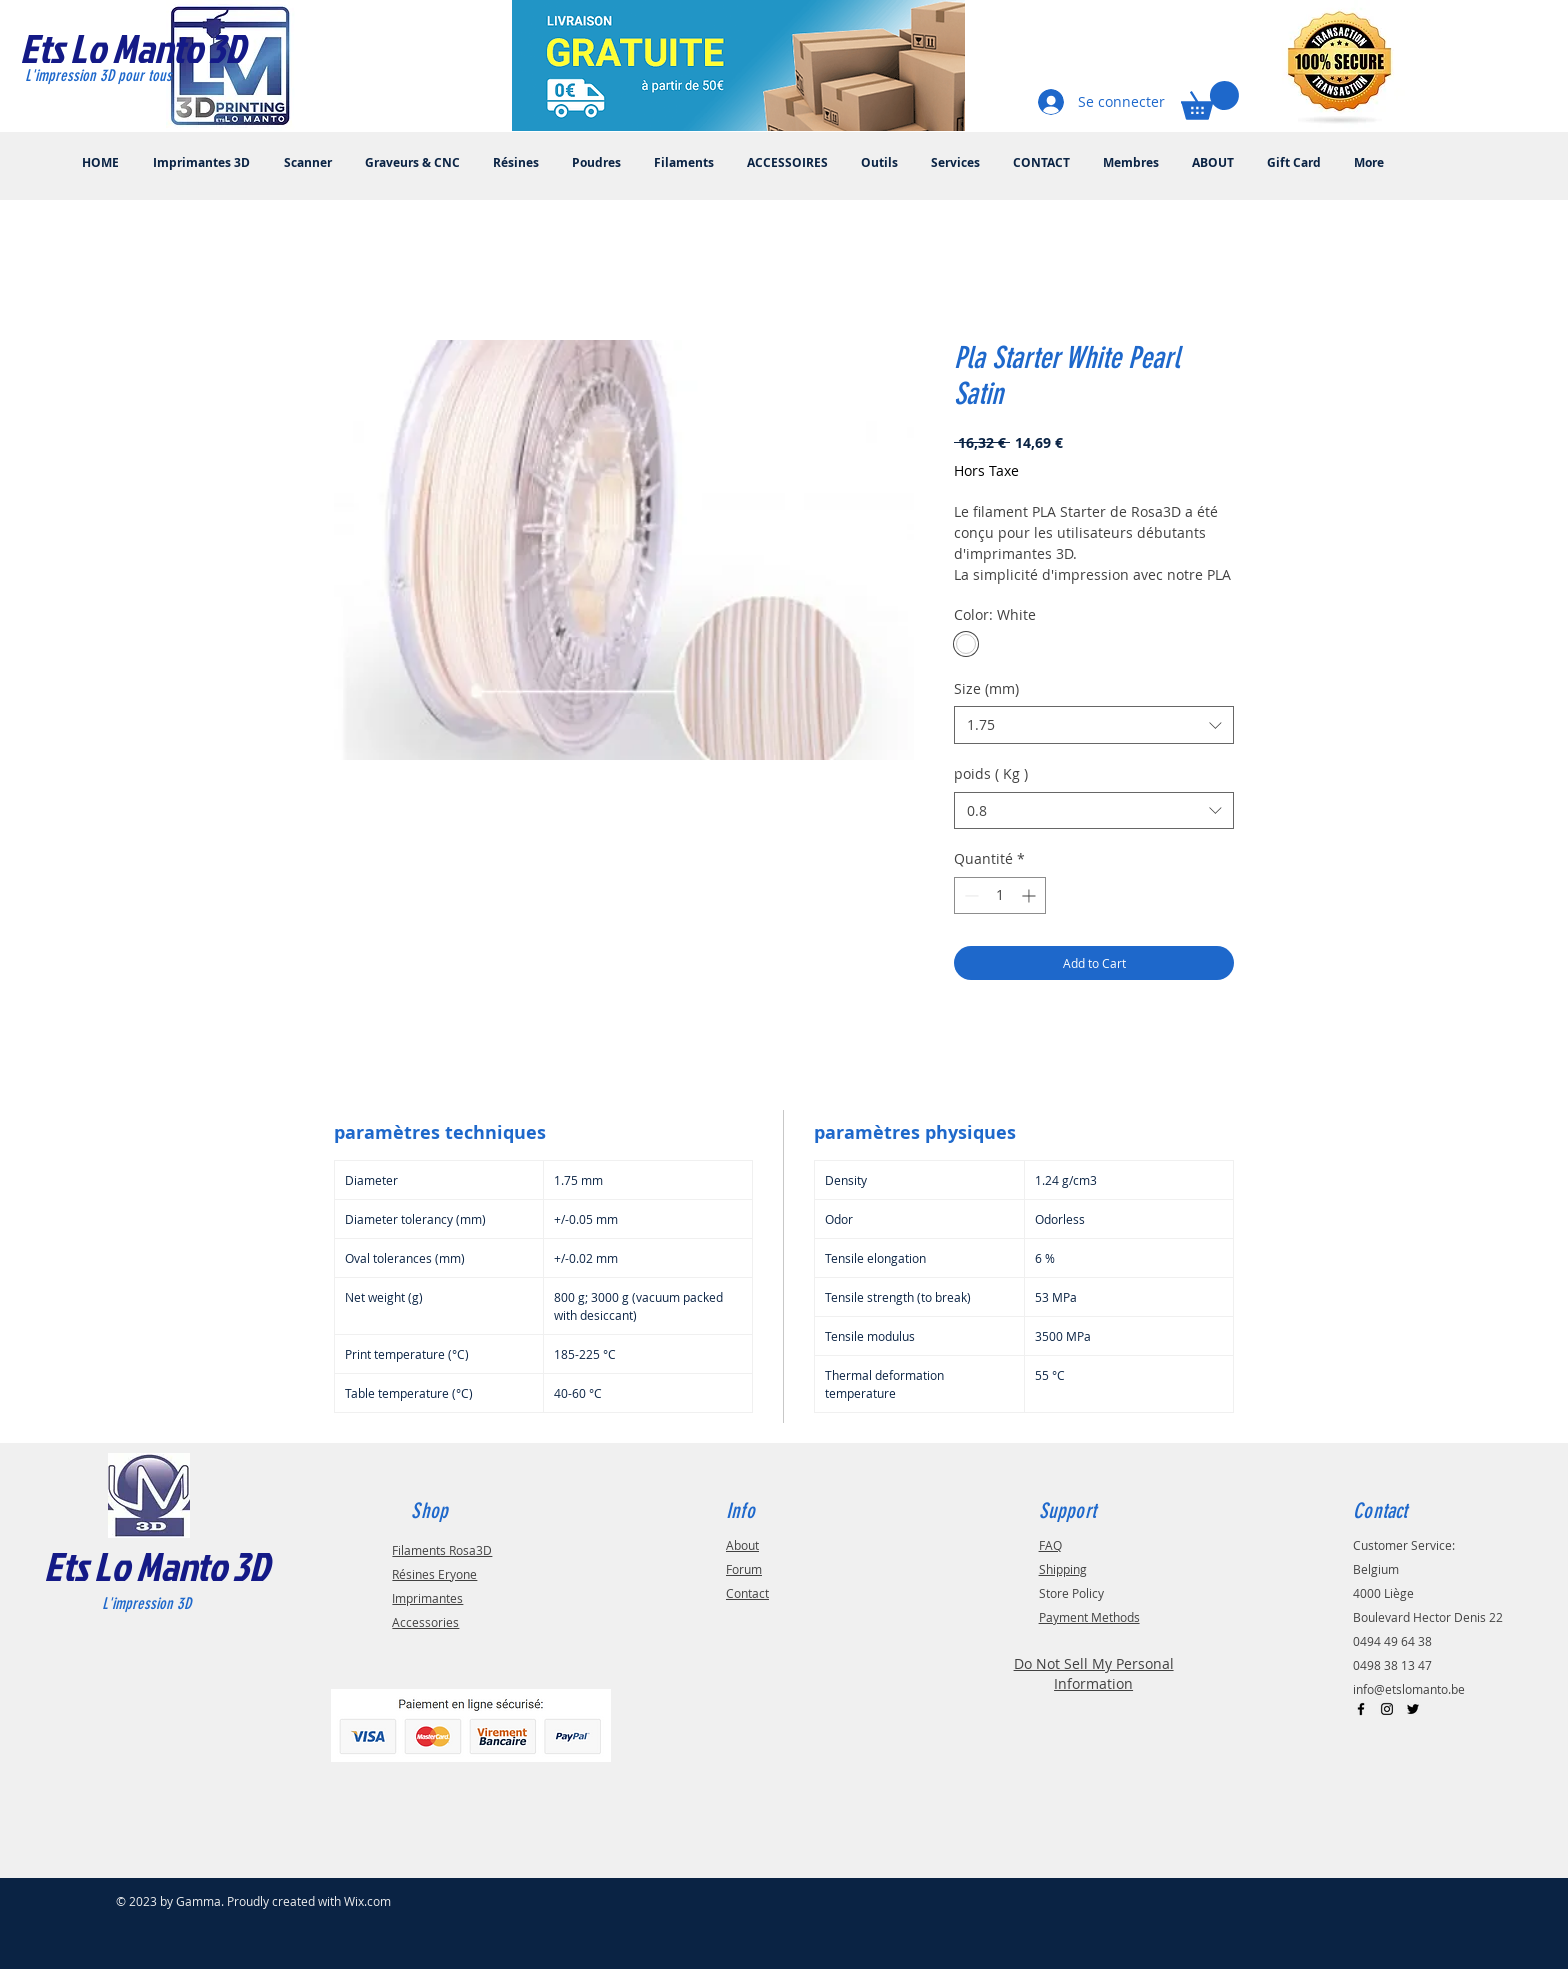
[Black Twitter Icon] (1413, 1709)
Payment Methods (1089, 1617)
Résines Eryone (434, 1574)
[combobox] (1094, 725)
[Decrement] (969, 895)
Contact (747, 1593)
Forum (744, 1569)
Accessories (425, 1622)
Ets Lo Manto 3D (156, 1566)
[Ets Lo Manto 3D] (153, 48)
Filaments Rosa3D (442, 1550)
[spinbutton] (1000, 895)
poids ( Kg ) (991, 773)
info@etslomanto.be (1409, 1689)
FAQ (1050, 1545)
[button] (1210, 100)
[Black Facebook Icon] (1361, 1709)
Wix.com (367, 1901)
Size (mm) (986, 688)
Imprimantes (427, 1598)
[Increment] (1030, 895)
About (742, 1545)
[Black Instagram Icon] (1387, 1709)
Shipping (1063, 1569)
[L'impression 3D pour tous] (121, 76)
